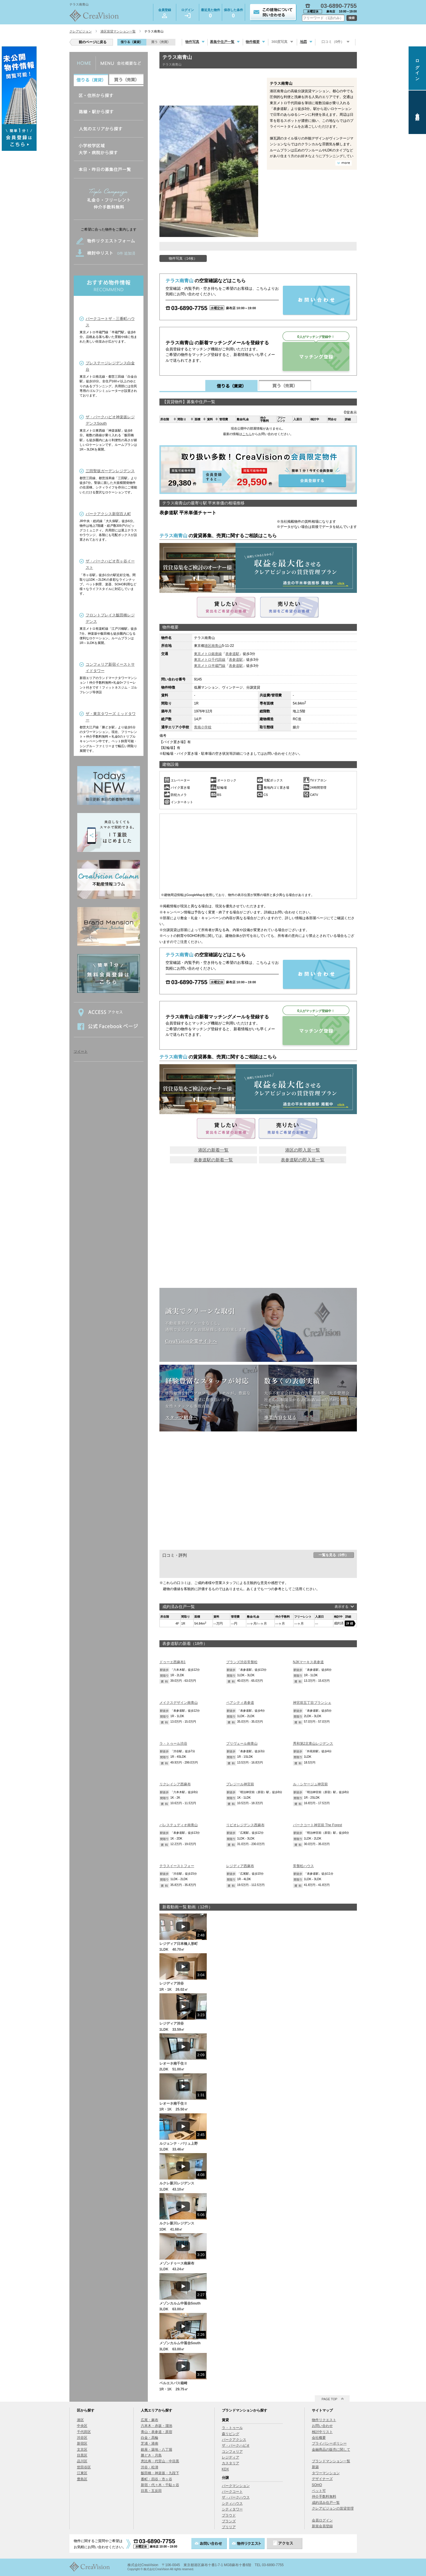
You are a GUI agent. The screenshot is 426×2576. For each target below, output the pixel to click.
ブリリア (229, 2527)
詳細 (350, 1623)
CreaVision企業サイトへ (191, 1340)
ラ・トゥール (232, 2428)
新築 (315, 2467)
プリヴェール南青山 (242, 1744)
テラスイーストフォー (176, 1866)
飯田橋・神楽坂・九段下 (160, 2473)
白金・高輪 (149, 2438)
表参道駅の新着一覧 (213, 1159)
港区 (207, 646)
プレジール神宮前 (240, 1784)
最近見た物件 (210, 14)
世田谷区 (84, 2467)
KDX (225, 2469)
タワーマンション (326, 2473)
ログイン (187, 13)
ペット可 (319, 2491)
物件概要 (253, 42)
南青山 (216, 646)
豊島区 (82, 2479)
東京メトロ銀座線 (208, 654)
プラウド (229, 2515)
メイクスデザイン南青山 (178, 1703)
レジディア (230, 2457)
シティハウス (232, 2503)
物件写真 (192, 42)
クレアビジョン (80, 31)
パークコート (232, 2492)
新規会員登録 (322, 2526)
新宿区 (82, 2443)
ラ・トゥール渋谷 (173, 1744)
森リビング (230, 2434)
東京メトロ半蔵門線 (209, 666)
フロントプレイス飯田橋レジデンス (110, 618)
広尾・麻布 (149, 2420)
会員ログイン (322, 2520)
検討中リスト (322, 2432)
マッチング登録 (316, 356)
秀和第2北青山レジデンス (313, 1744)
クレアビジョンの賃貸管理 (333, 2508)
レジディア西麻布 (240, 1866)
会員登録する (258, 469)
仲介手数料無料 (324, 2496)
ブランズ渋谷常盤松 (242, 1662)
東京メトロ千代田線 (209, 660)
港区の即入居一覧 (302, 1149)
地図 (303, 42)
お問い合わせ (322, 2426)
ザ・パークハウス (236, 2497)
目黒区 (82, 2455)
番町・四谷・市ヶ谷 (156, 2479)
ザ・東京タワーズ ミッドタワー (111, 717)
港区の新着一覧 (213, 1149)
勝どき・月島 (151, 2455)
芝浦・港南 (149, 2443)
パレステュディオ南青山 (178, 1825)
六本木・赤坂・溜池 (156, 2426)
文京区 (82, 2450)
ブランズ (229, 2521)
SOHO (317, 2485)
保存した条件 (233, 14)
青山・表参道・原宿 (156, 2432)
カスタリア (230, 2463)
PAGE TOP (329, 2399)
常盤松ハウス (303, 1866)
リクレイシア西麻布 (175, 1784)
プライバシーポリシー (329, 2443)
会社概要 (319, 2438)
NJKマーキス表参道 (308, 1662)
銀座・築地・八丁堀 (156, 2450)
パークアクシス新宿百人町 (108, 514)
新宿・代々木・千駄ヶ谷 (160, 2485)
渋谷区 (82, 2438)
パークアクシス (234, 2440)
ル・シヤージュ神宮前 (310, 1784)
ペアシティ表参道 (240, 1703)
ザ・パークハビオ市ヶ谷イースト (110, 564)
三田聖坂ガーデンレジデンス (110, 471)
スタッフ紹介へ (181, 1417)
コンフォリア (232, 2452)
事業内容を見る (280, 1417)
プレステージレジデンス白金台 (110, 366)
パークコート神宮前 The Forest (317, 1825)
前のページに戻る (93, 42)
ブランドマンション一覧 (331, 2461)
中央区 (82, 2426)
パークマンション (236, 2486)
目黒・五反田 (151, 2491)
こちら (247, 434)
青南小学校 (202, 727)
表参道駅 (232, 654)
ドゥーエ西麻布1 (172, 1662)
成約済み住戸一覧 (326, 2503)
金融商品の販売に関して (331, 2450)
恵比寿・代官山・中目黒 (160, 2461)
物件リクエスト (324, 2420)
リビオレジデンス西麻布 (245, 1825)
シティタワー (232, 2509)
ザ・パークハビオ (236, 2445)
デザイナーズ (322, 2479)
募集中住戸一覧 (222, 42)
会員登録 (164, 13)
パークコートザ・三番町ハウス (110, 321)
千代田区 (84, 2432)
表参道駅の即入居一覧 (302, 1159)
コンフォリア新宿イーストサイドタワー (110, 667)
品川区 (82, 2461)
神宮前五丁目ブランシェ (312, 1703)
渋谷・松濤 (149, 2467)
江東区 (82, 2473)
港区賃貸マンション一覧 (118, 31)
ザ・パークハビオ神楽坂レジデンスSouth (110, 420)
